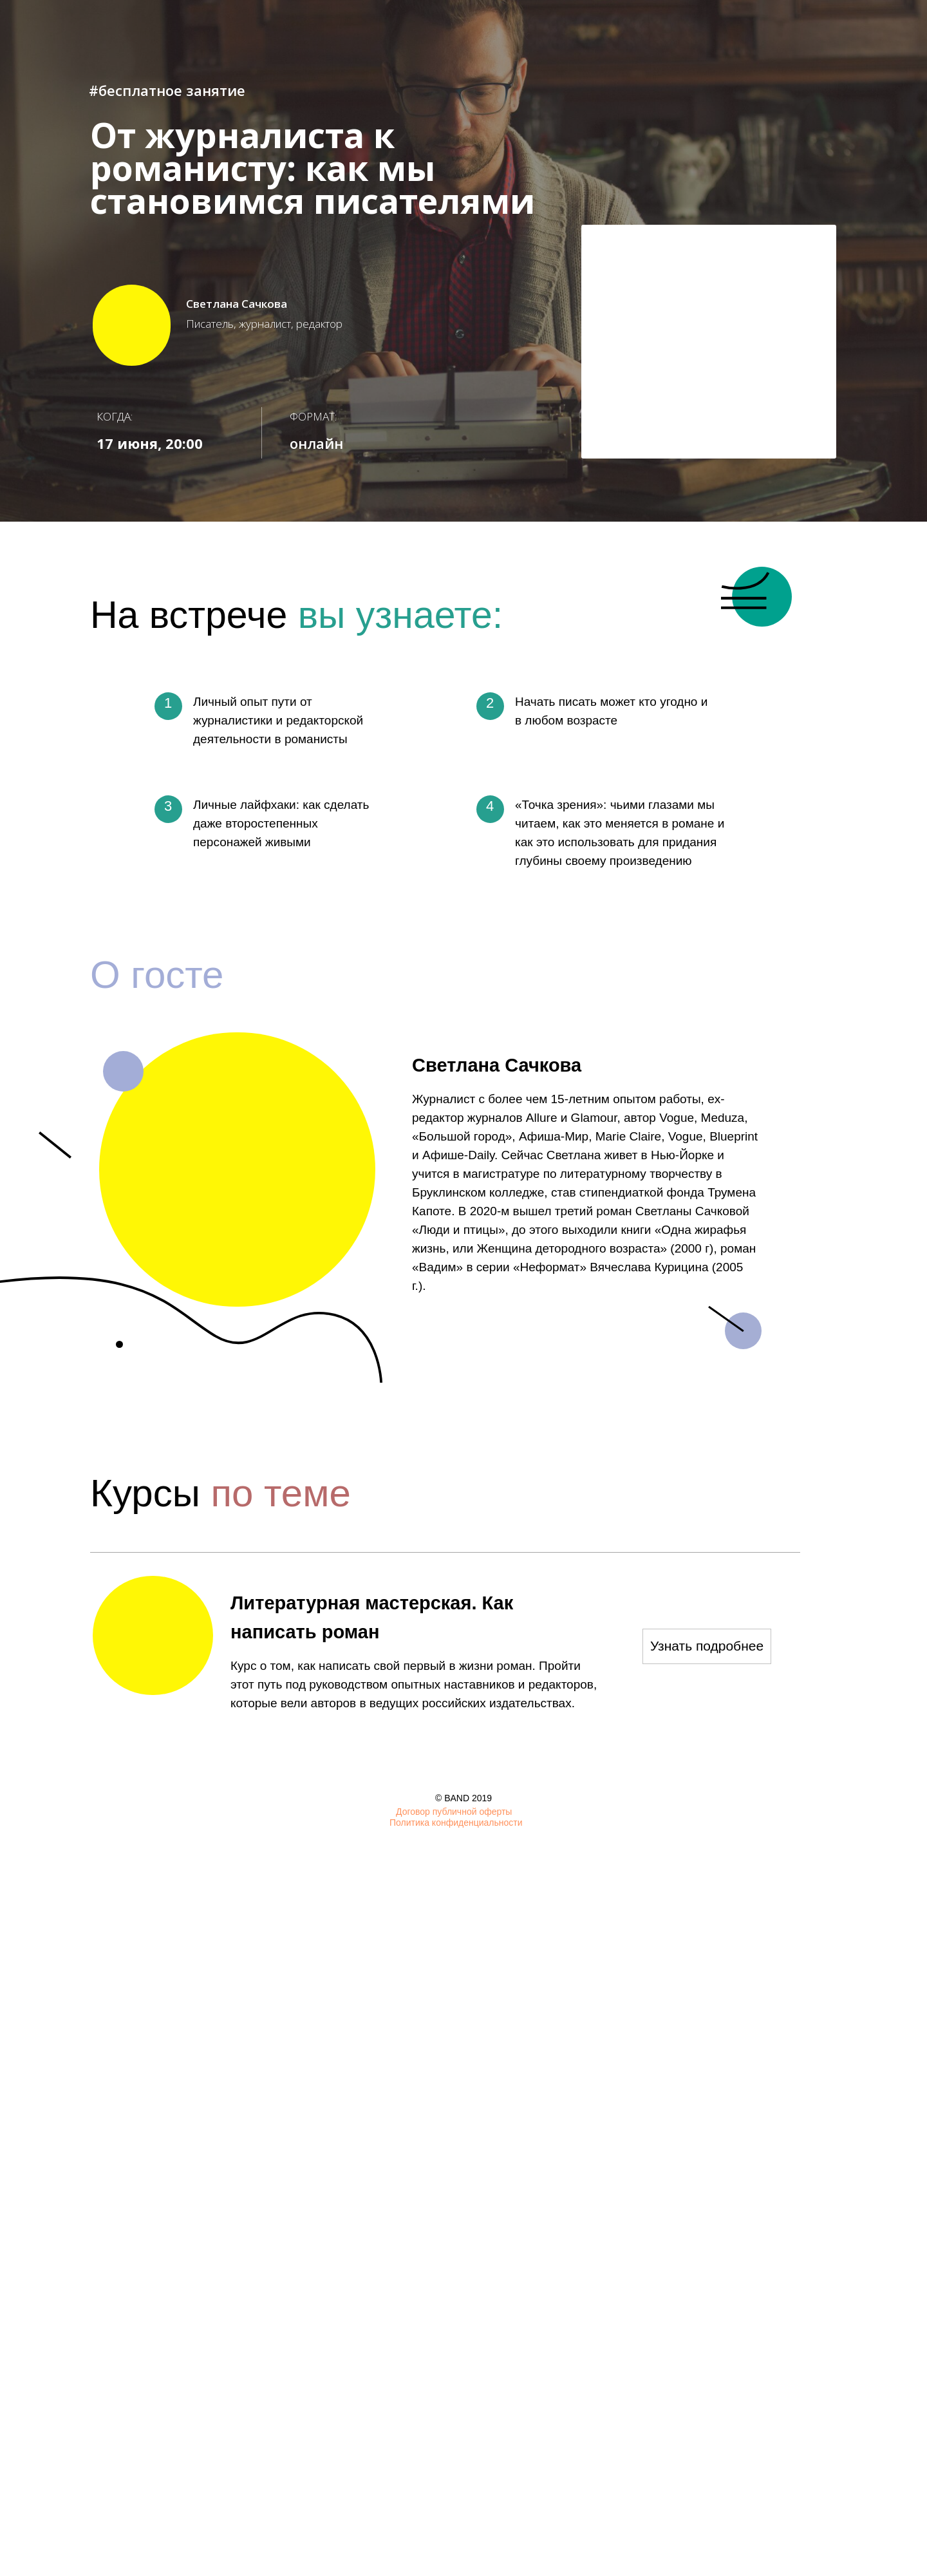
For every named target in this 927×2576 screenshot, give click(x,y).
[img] (827, 1813)
